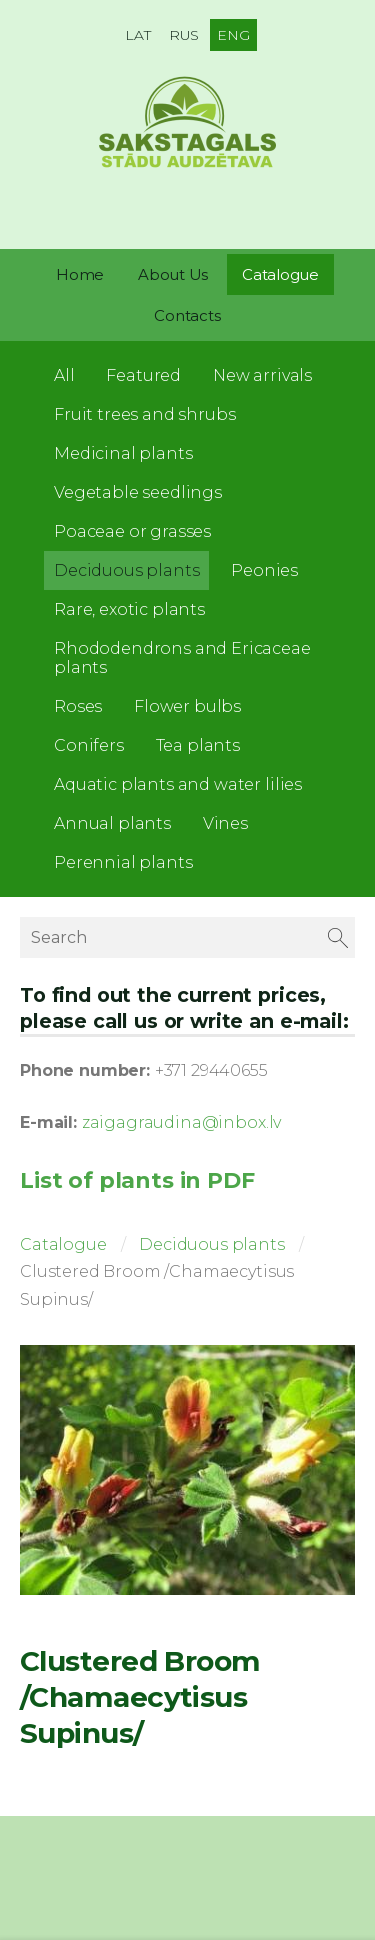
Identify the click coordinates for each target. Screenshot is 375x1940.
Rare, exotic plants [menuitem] (129, 609)
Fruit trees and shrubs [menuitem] (144, 414)
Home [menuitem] (80, 274)
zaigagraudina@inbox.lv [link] (181, 1122)
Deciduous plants (211, 1244)
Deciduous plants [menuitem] (126, 570)
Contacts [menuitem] (187, 315)
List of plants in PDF (137, 1180)
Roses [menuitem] (78, 706)
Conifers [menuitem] (89, 745)
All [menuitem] (64, 375)
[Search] (187, 937)
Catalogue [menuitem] (280, 274)
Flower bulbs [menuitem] (187, 706)
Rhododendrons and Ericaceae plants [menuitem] (182, 658)
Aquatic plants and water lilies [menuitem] (178, 784)
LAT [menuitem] (138, 35)
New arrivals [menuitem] (262, 375)
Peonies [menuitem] (264, 570)
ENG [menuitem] (233, 35)
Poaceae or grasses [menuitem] (132, 531)
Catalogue (63, 1244)
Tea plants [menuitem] (198, 745)
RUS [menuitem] (184, 35)
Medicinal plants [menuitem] (123, 453)
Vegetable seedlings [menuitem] (138, 492)
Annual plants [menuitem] (112, 823)
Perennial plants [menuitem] (123, 862)
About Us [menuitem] (173, 274)
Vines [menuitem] (225, 823)
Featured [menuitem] (143, 375)
